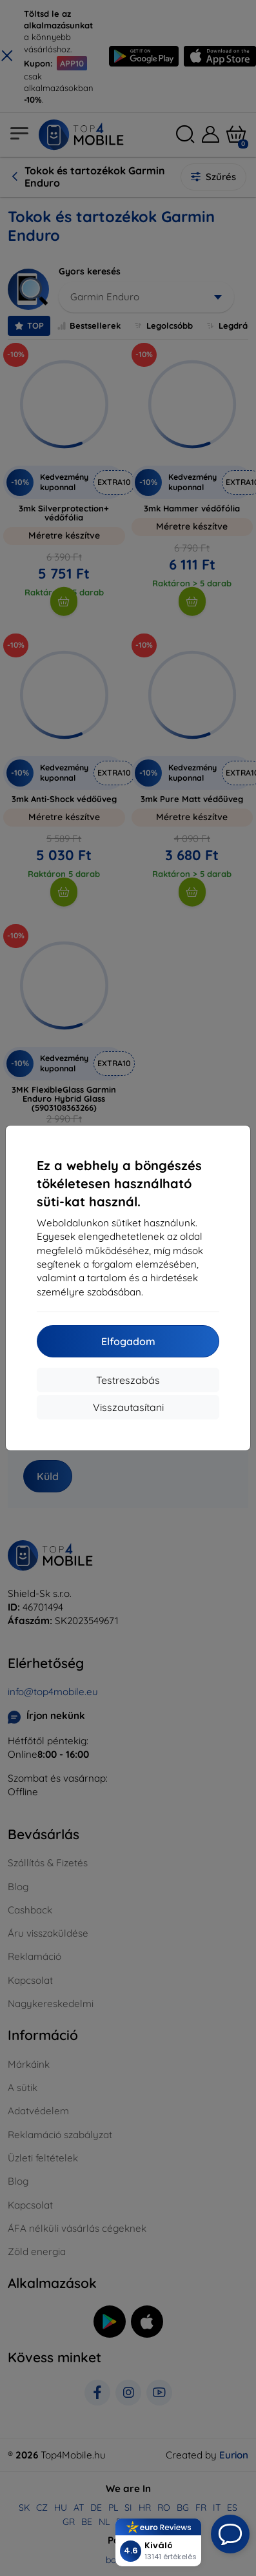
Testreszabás (128, 1380)
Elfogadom (128, 1341)
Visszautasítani (128, 1407)
